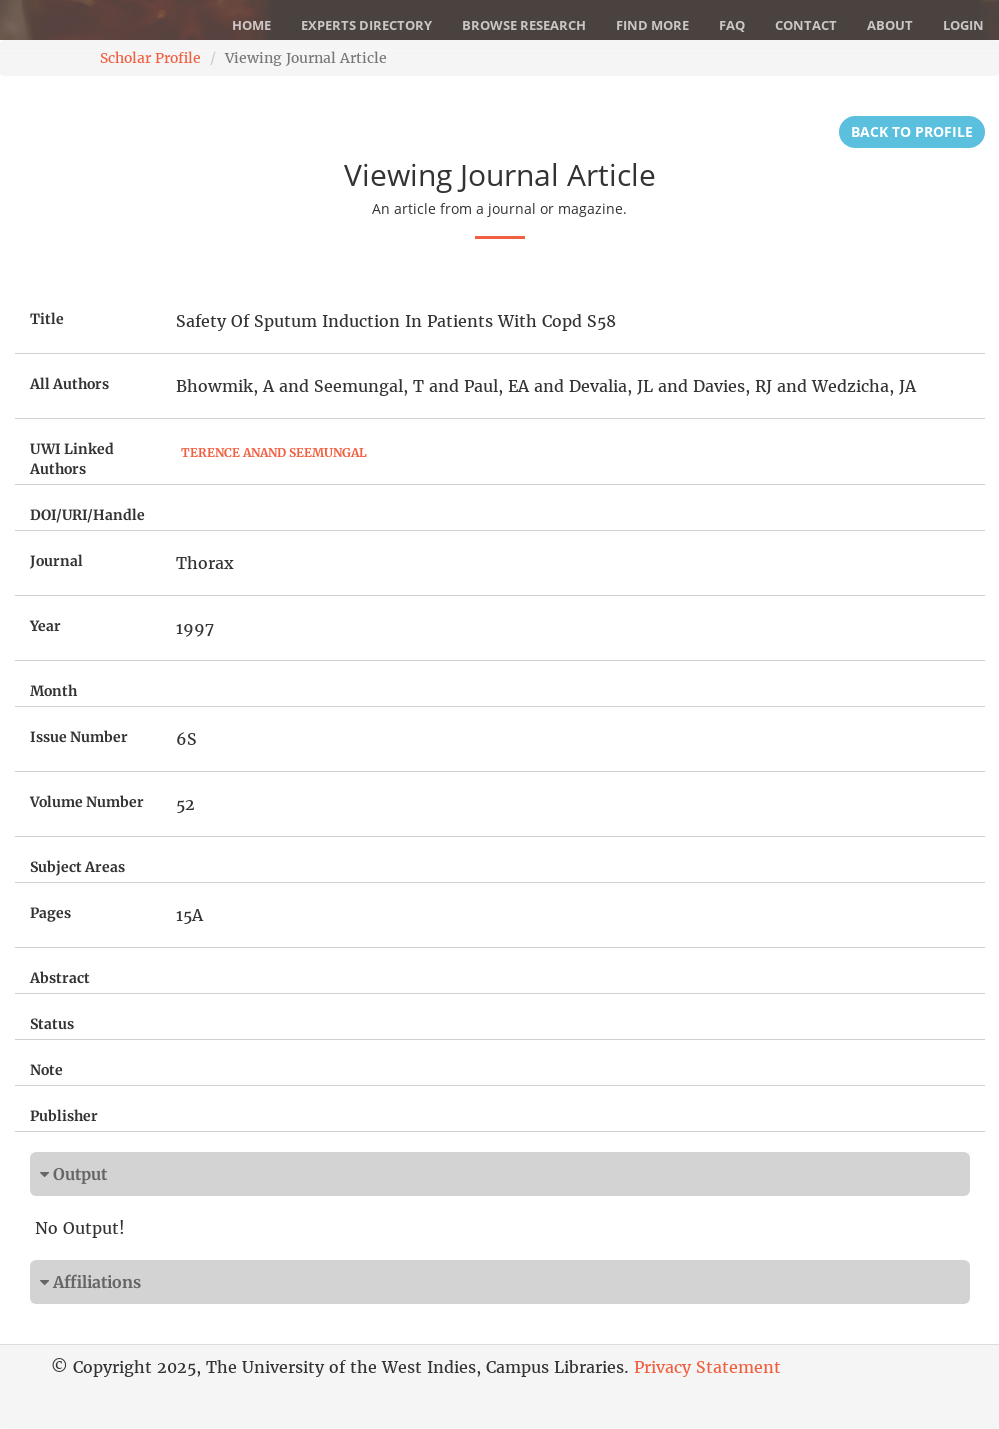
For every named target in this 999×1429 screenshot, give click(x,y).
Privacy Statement (707, 1367)
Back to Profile (912, 131)
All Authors (69, 384)
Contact (806, 25)
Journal (56, 561)
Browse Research (524, 25)
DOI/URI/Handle (87, 515)
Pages (50, 913)
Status (52, 1024)
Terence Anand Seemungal (274, 452)
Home (251, 25)
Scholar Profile (150, 58)
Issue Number (79, 737)
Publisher (64, 1116)
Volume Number (87, 802)
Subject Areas (77, 867)
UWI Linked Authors (72, 459)
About (890, 25)
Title (47, 319)
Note (46, 1070)
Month (53, 691)
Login (963, 25)
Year (45, 626)
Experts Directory (366, 25)
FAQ (732, 25)
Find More (652, 25)
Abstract (60, 978)
